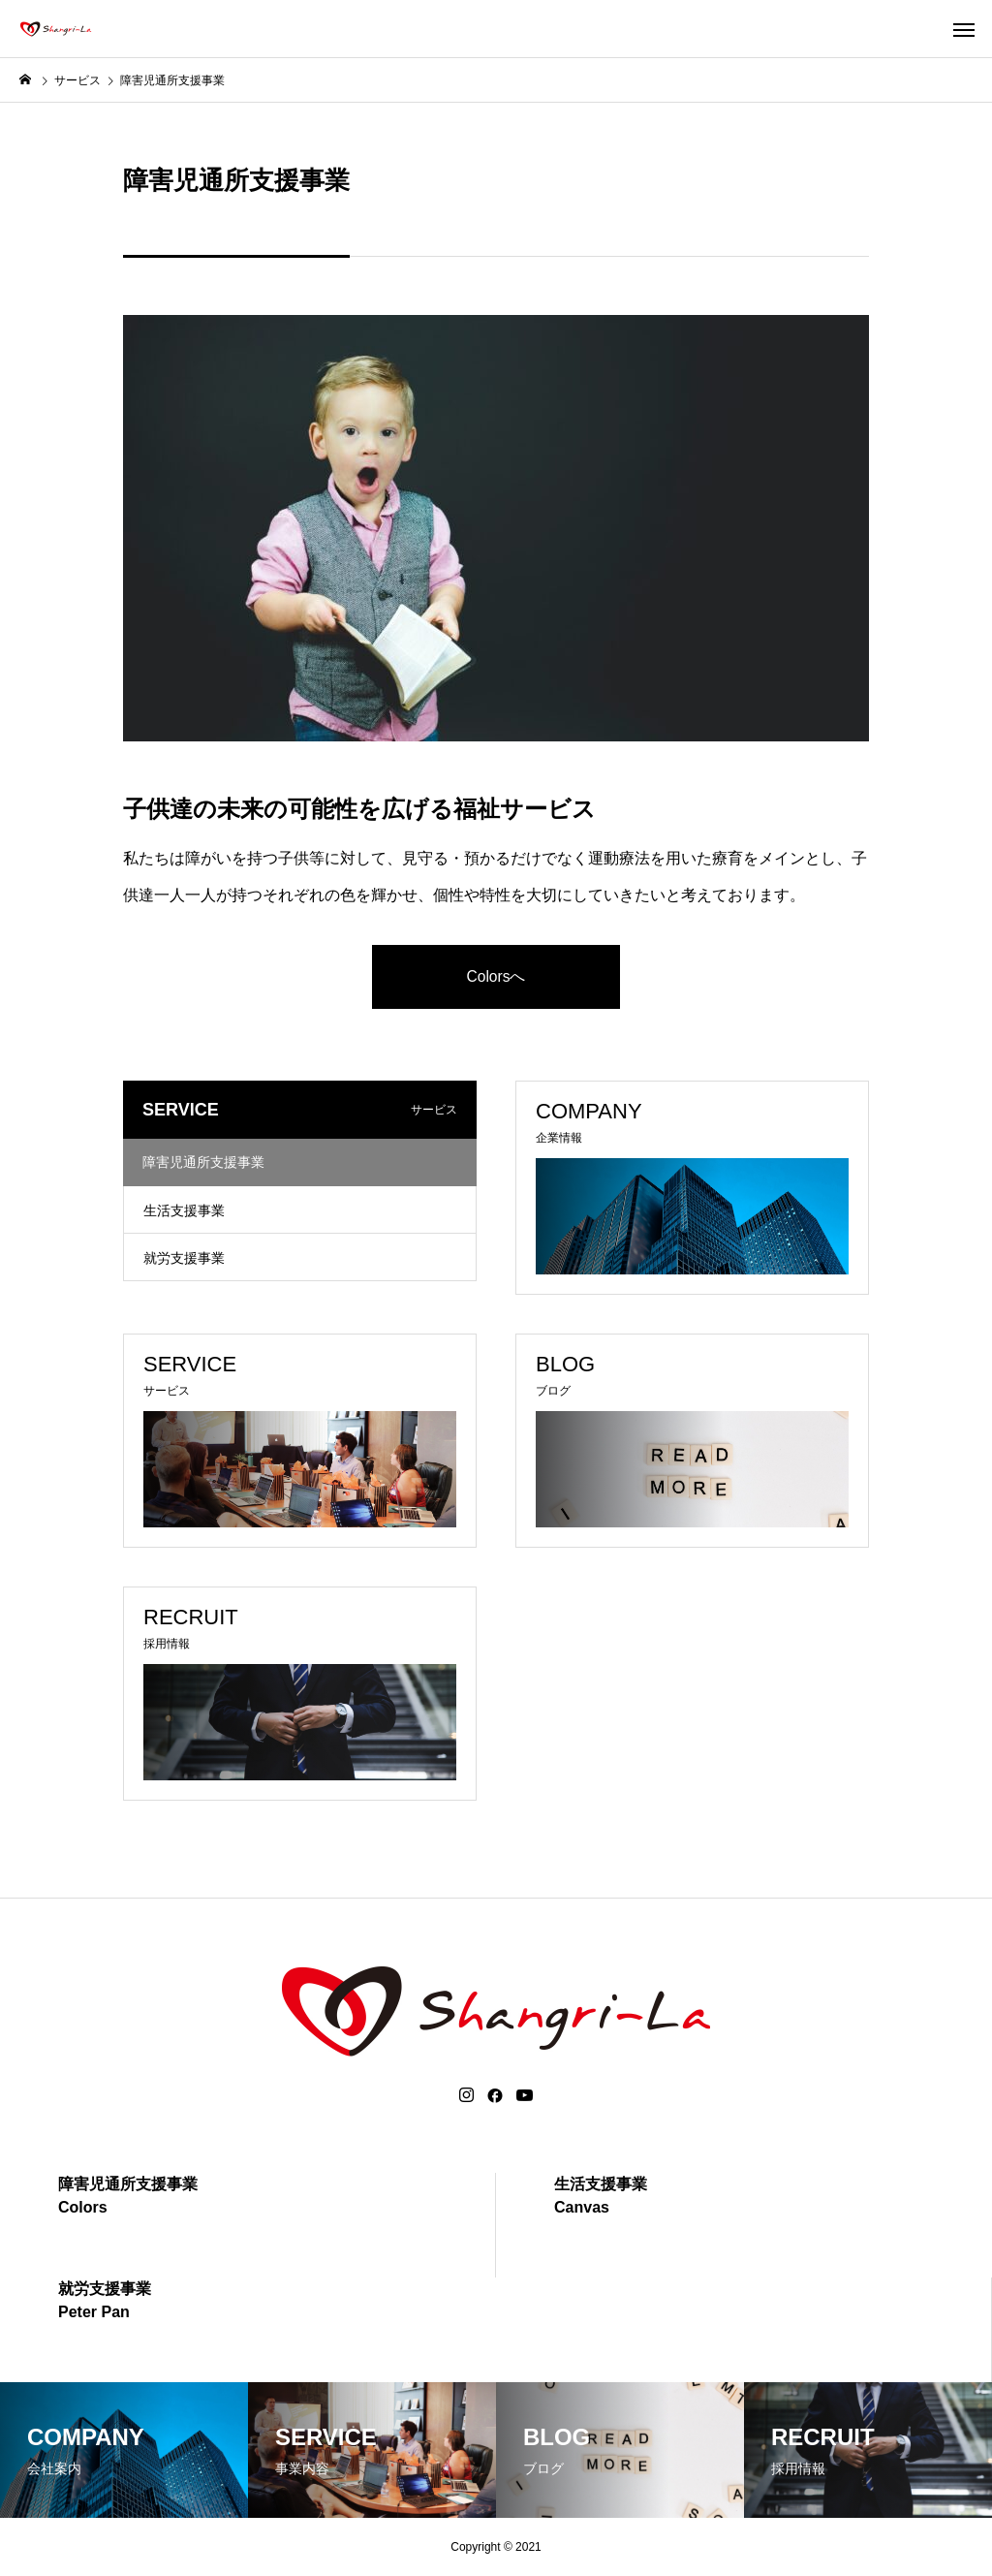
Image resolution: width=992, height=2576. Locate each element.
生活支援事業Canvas (600, 2195)
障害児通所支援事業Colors (128, 2195)
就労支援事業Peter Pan (104, 2300)
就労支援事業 (184, 1258)
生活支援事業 (184, 1210)
